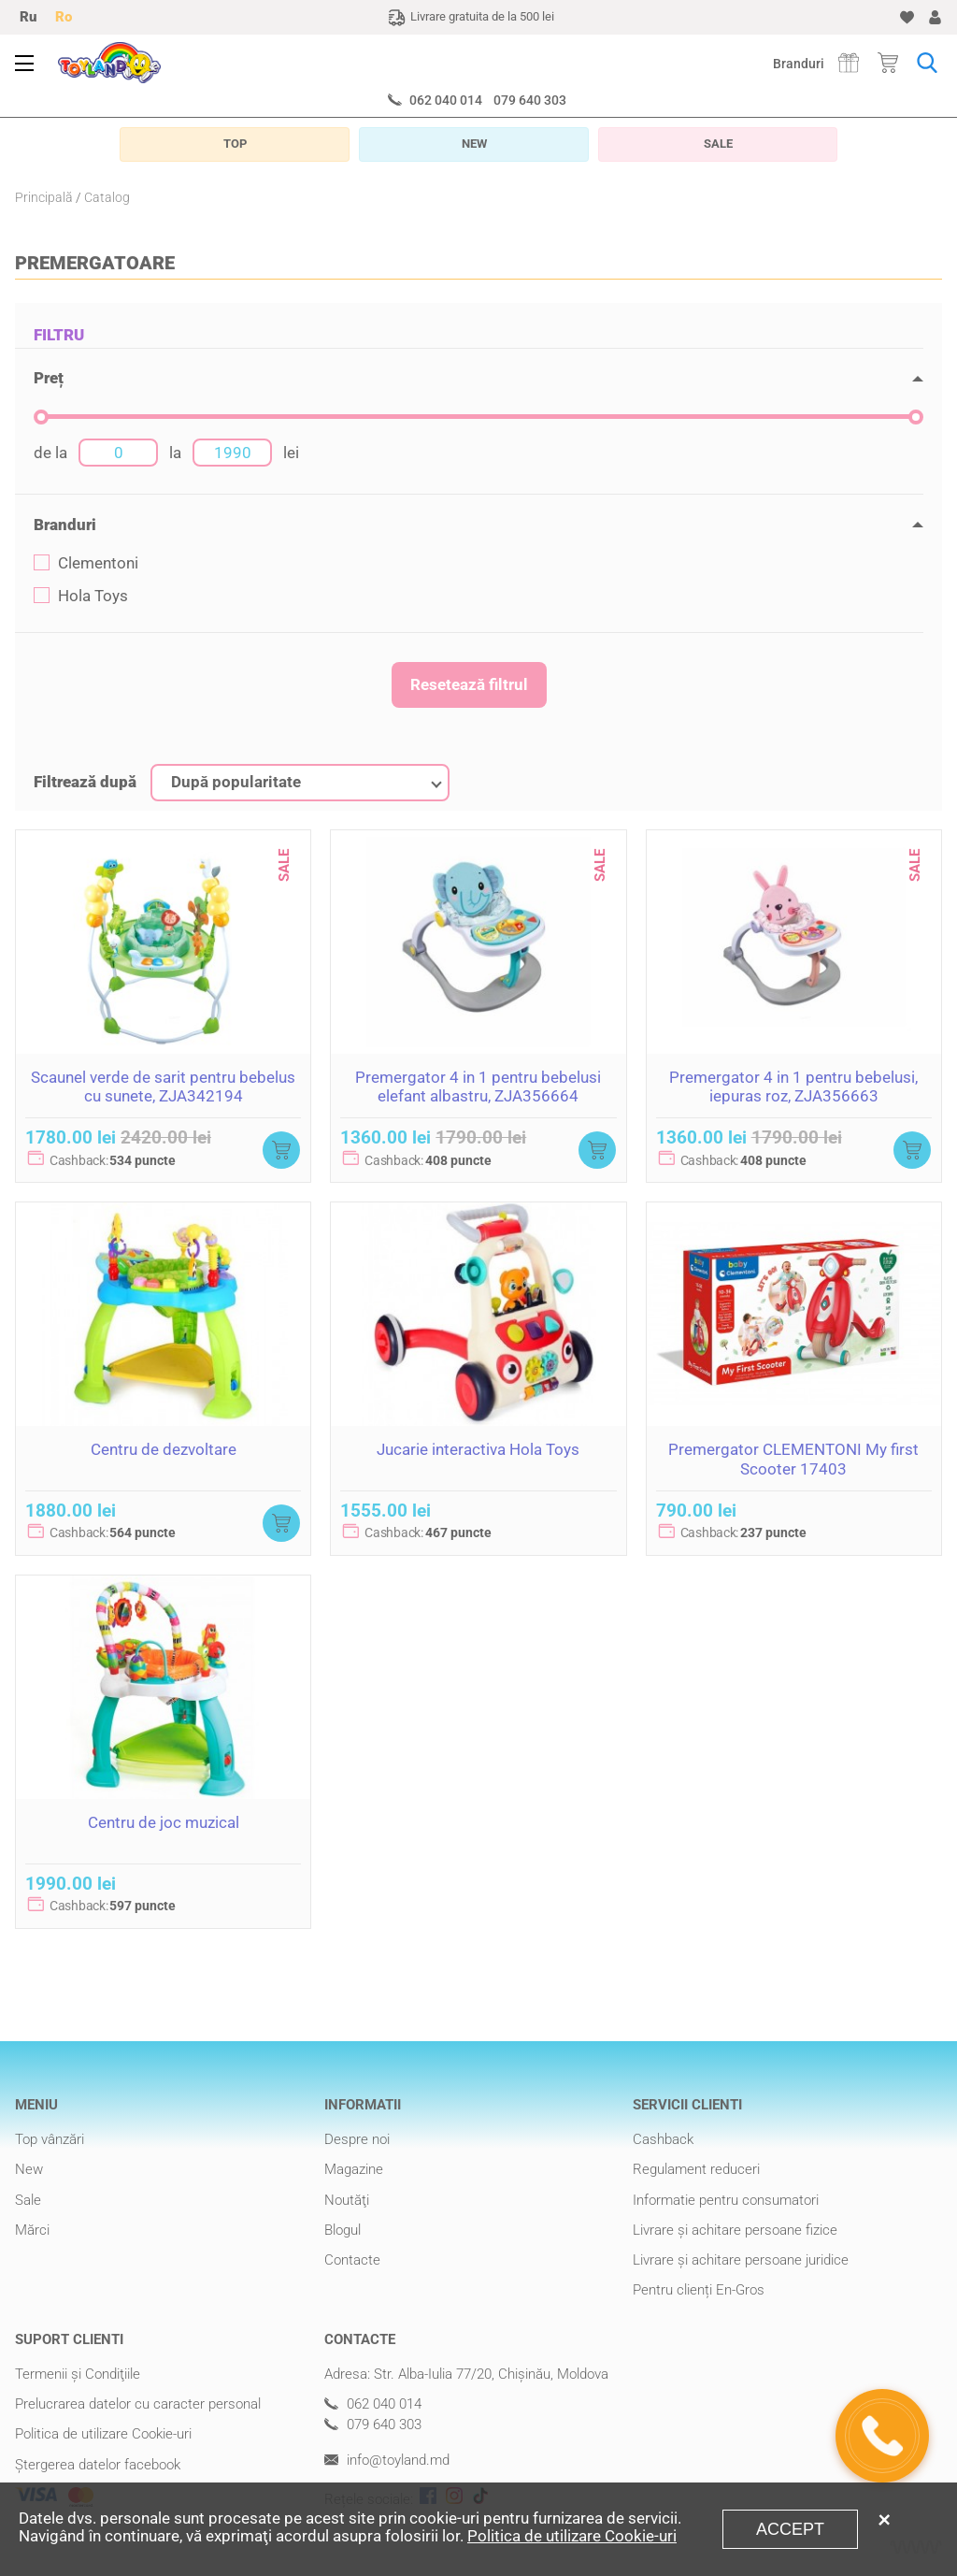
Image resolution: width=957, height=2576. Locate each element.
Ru (28, 16)
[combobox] (300, 782)
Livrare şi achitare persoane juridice (741, 2260)
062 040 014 (445, 100)
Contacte (352, 2260)
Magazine (353, 2169)
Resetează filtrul (469, 684)
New (29, 2169)
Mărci (32, 2230)
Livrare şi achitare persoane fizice (735, 2230)
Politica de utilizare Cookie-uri (103, 2433)
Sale (28, 2200)
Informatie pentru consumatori (726, 2200)
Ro (63, 16)
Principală (44, 197)
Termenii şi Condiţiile (77, 2374)
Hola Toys (81, 596)
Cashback (663, 2139)
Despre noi (357, 2139)
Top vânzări (49, 2139)
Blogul (342, 2230)
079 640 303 (529, 100)
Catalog (107, 197)
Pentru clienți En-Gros (698, 2289)
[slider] (41, 417)
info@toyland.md (387, 2460)
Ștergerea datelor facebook (97, 2464)
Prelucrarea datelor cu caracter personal (138, 2404)
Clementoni (86, 563)
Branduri (798, 63)
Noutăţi (346, 2200)
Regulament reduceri (696, 2169)
